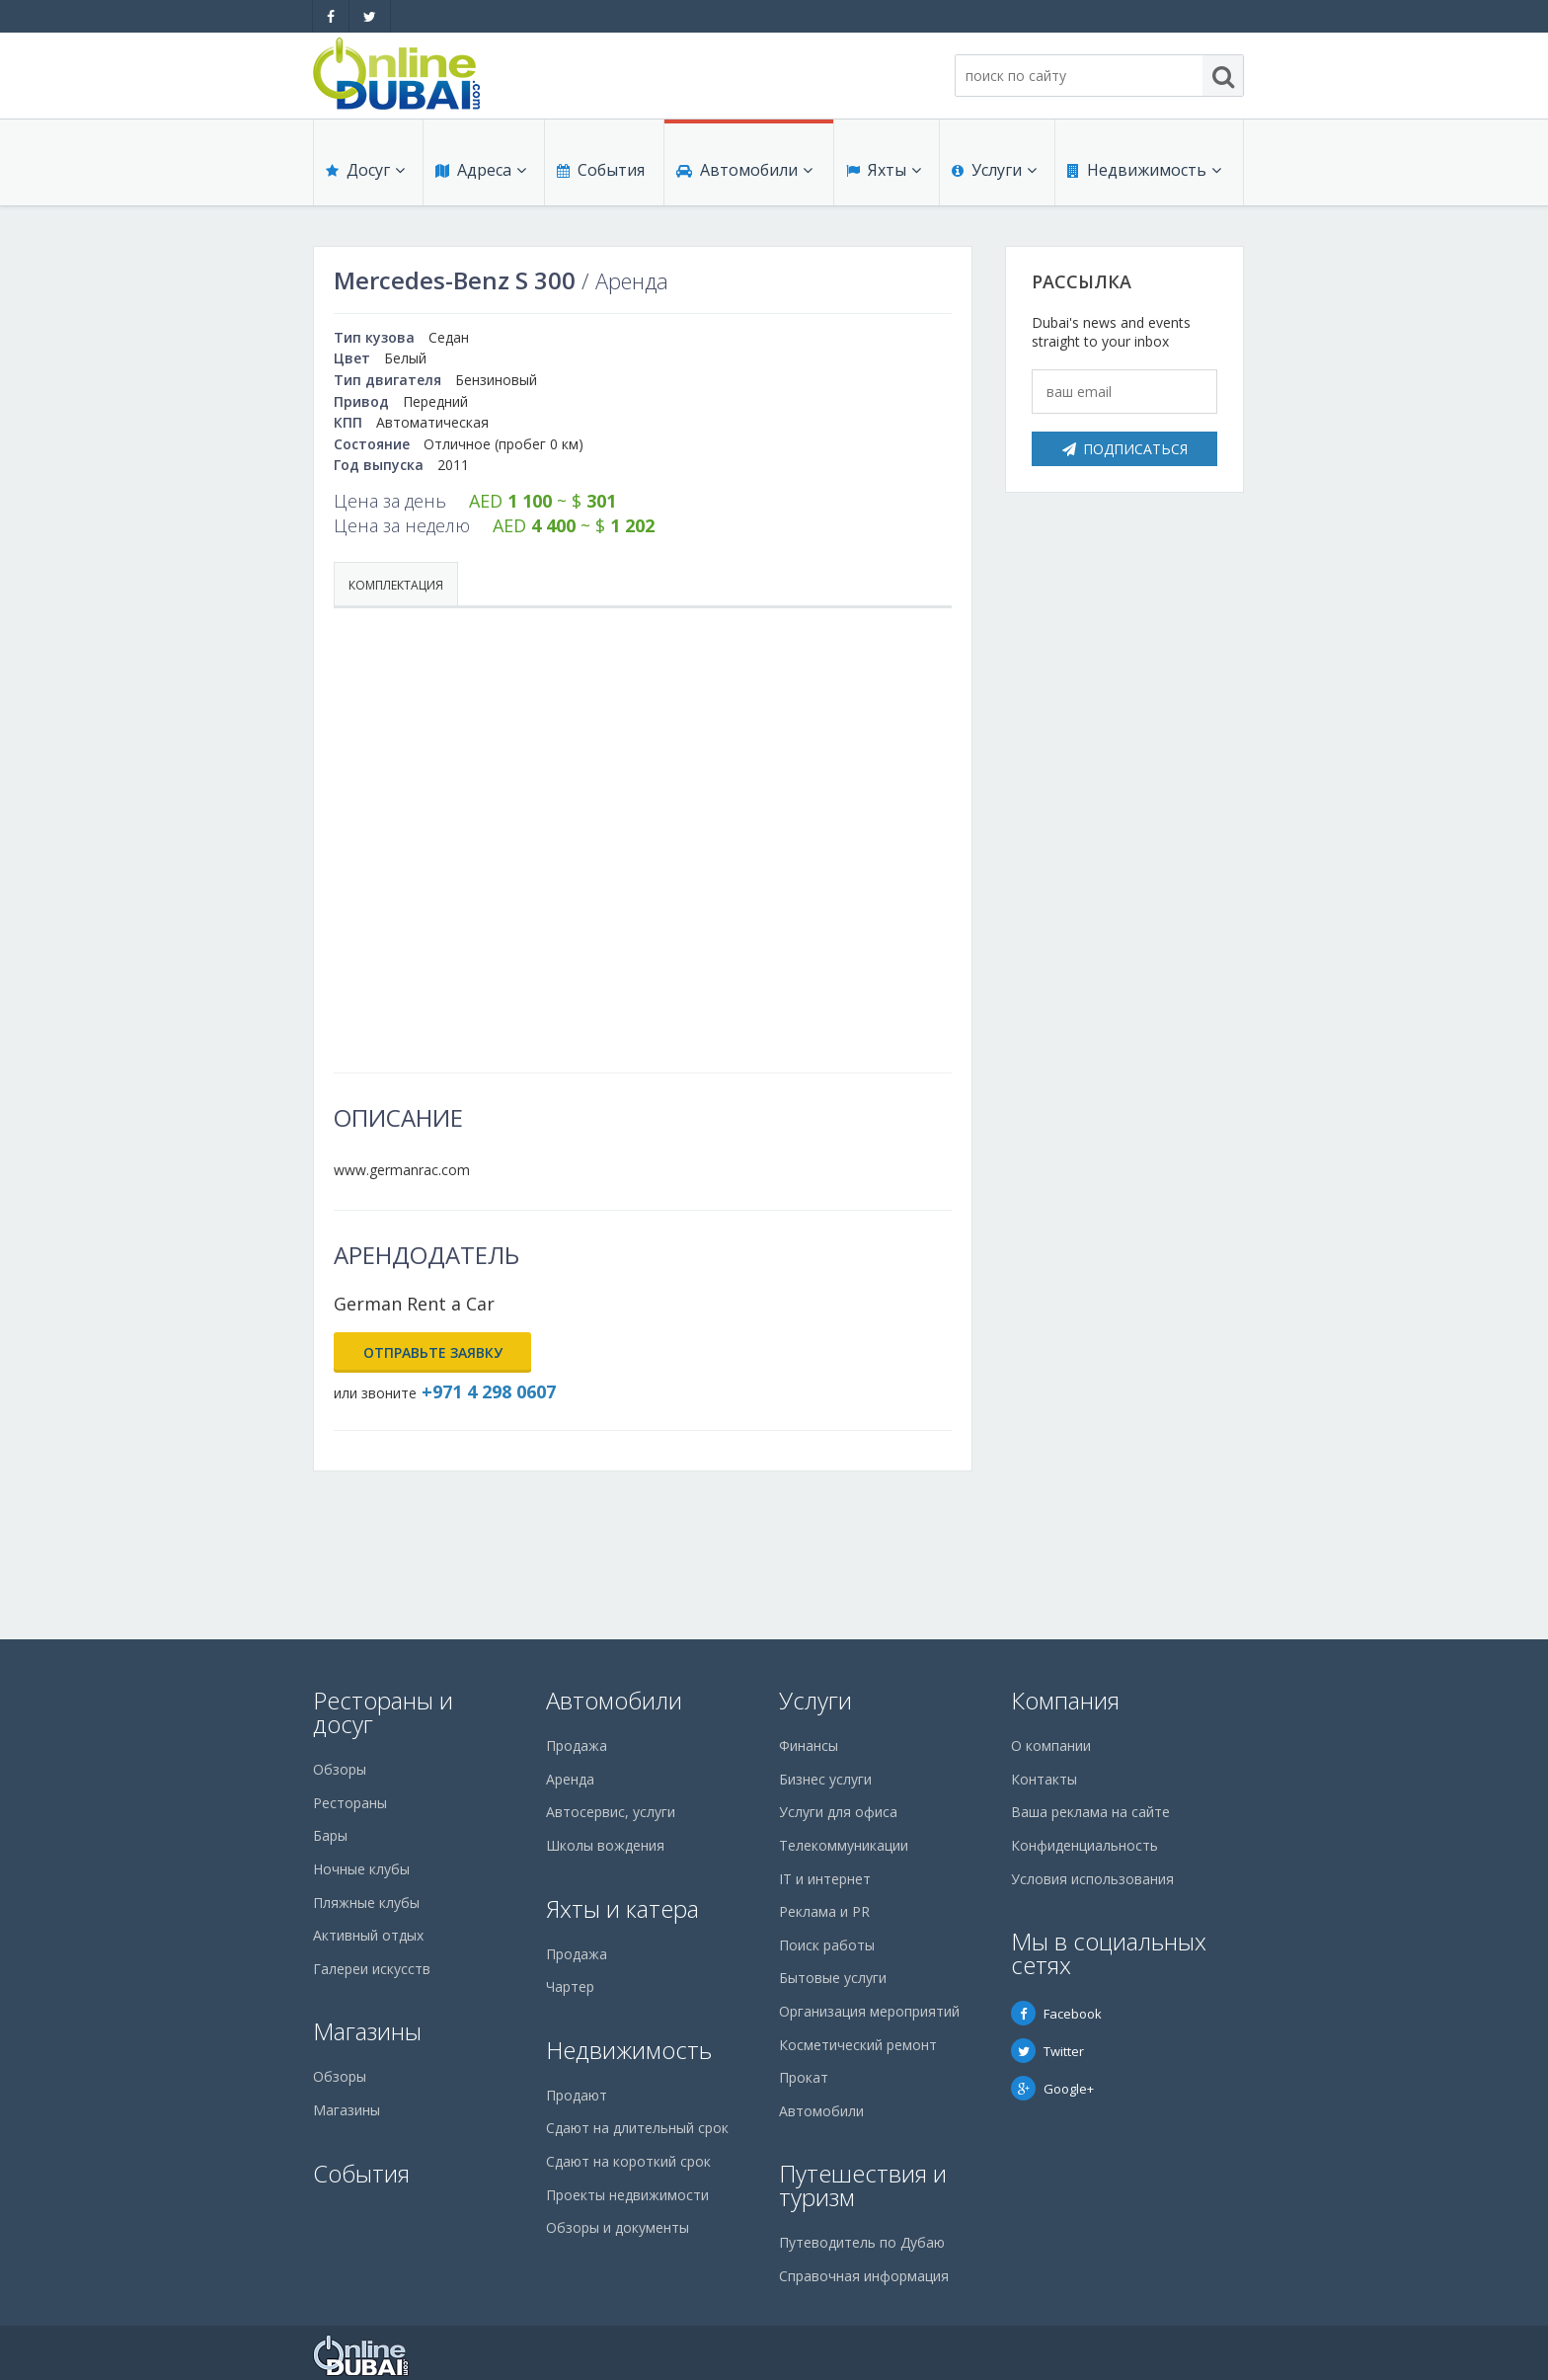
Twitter (1047, 2051)
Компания (1065, 1700)
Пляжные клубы (366, 1902)
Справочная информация (864, 2275)
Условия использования (1092, 1878)
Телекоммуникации (843, 1845)
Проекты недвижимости (627, 2194)
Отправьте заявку (433, 1352)
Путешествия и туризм (863, 2185)
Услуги (994, 170)
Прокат (803, 2077)
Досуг (365, 170)
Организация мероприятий (869, 2011)
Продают (576, 2095)
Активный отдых (368, 1935)
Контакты (1044, 1779)
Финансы (808, 1745)
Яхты (883, 170)
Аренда (570, 1779)
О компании (1051, 1745)
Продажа (576, 1745)
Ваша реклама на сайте (1090, 1811)
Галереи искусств (371, 1968)
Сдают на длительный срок (637, 2127)
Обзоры (339, 1769)
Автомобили (744, 170)
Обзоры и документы (617, 2227)
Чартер (570, 1986)
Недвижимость (1144, 170)
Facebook (1056, 2014)
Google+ (1052, 2089)
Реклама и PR (824, 1911)
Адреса (480, 170)
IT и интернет (825, 1878)
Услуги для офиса (838, 1811)
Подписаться (1125, 448)
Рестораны (350, 1802)
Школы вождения (605, 1845)
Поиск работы (827, 1945)
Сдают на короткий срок (628, 2161)
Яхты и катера (622, 1908)
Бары (330, 1835)
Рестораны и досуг (383, 1712)
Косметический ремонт (858, 2044)
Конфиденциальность (1084, 1845)
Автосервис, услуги (610, 1811)
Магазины (367, 2031)
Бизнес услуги (825, 1779)
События (601, 170)
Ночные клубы (361, 1869)
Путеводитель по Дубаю (862, 2242)
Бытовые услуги (833, 1977)
